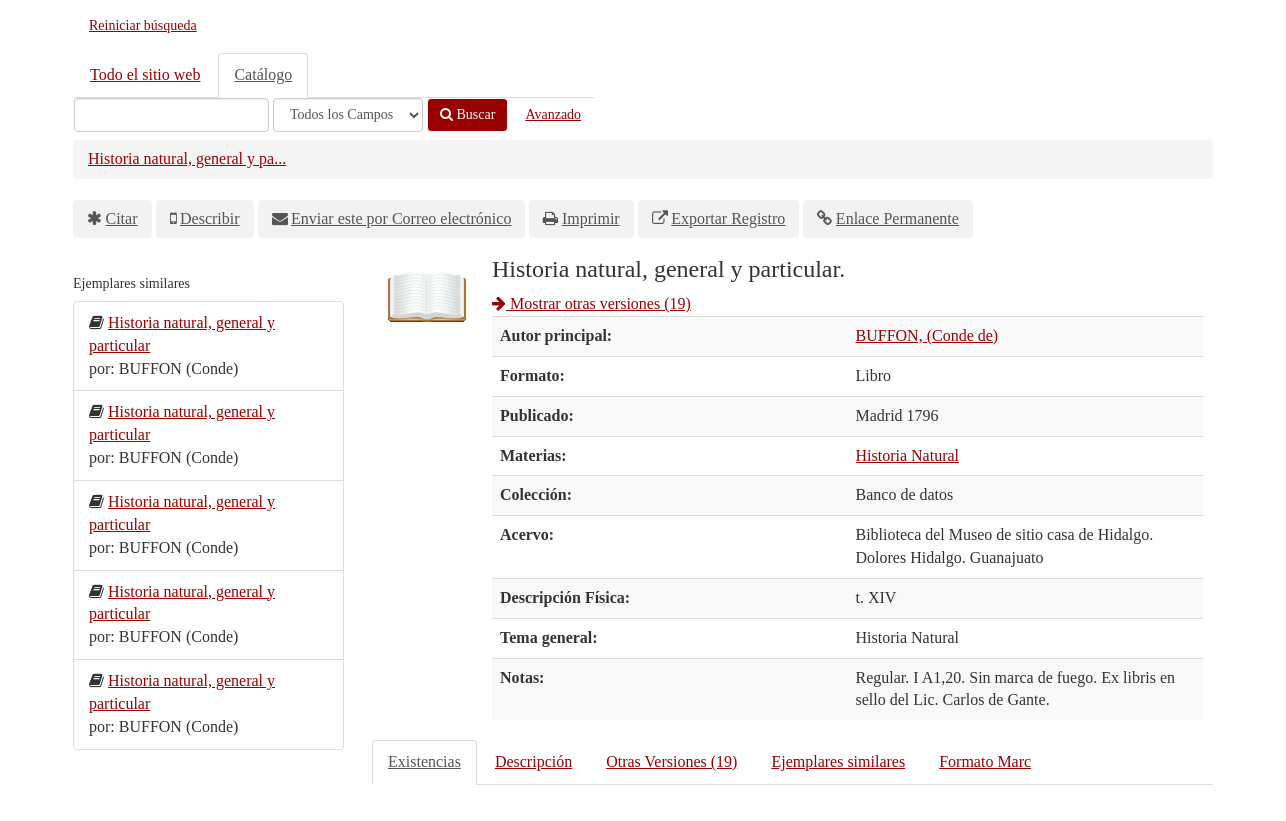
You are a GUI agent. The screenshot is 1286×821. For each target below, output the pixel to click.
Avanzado (553, 114)
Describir (210, 218)
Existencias (424, 761)
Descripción (533, 761)
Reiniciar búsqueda (143, 25)
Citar (122, 218)
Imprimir (591, 218)
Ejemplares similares (838, 761)
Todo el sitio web (145, 74)
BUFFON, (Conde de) (927, 335)
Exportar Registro (728, 218)
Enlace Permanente (897, 218)
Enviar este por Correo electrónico (401, 218)
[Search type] (348, 115)
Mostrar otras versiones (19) (591, 303)
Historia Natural (908, 455)
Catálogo (263, 74)
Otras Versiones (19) (671, 761)
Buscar (467, 114)
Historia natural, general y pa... (187, 158)
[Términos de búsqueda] (171, 115)
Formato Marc (985, 761)
